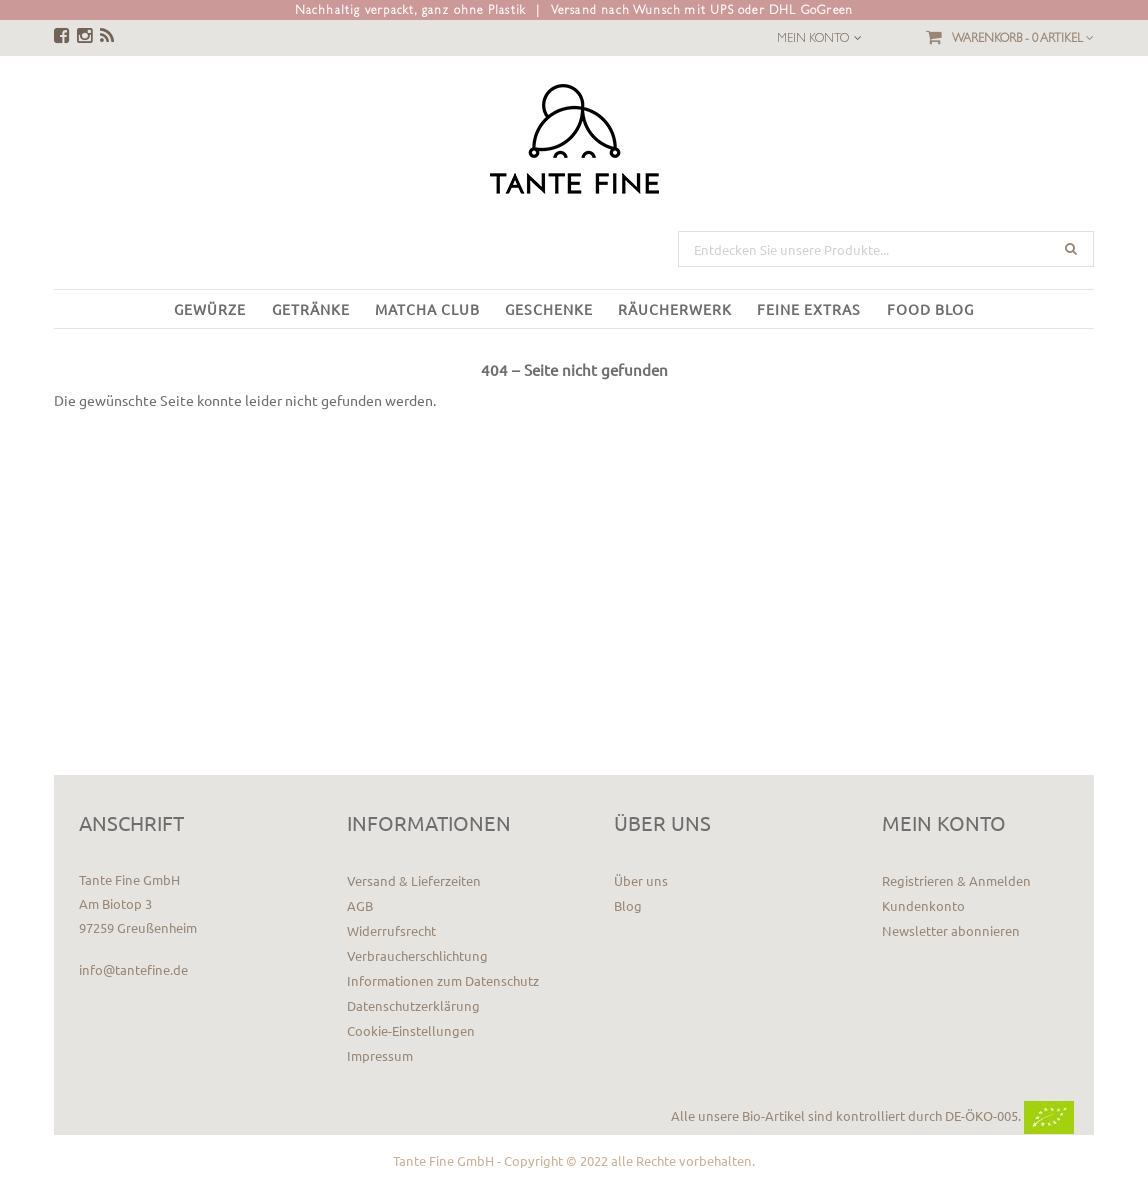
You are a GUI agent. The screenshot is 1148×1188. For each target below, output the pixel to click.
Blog (628, 905)
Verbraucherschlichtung (417, 955)
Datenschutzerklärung (413, 1005)
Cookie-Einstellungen (411, 1030)
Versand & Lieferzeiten (414, 880)
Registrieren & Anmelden (956, 880)
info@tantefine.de (133, 969)
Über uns (641, 880)
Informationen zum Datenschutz (443, 980)
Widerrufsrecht (391, 930)
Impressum (380, 1055)
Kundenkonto (923, 905)
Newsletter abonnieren (951, 930)
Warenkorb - (1023, 38)
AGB (360, 905)
